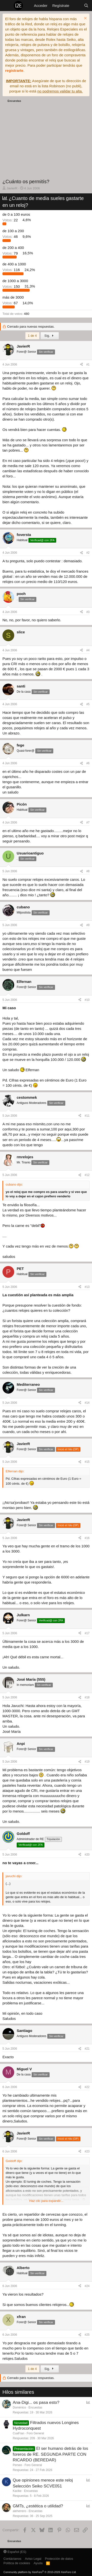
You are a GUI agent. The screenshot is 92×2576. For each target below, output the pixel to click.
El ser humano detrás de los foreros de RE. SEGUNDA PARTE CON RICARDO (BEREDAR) (50, 2454)
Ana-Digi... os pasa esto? (36, 2402)
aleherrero (19, 2511)
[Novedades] (76, 5)
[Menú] (7, 6)
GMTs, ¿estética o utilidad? (38, 2506)
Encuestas (35, 2407)
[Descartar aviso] (85, 18)
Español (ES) (14, 2552)
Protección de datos (59, 2559)
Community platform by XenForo (40, 2572)
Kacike (17, 2491)
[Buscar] (86, 5)
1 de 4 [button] (32, 335)
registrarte (14, 70)
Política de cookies (16, 2563)
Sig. (49, 335)
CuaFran (18, 2433)
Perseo (17, 2465)
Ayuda (38, 2563)
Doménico (19, 2407)
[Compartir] (81, 364)
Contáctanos (12, 2559)
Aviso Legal (33, 2559)
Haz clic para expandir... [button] (46, 2201)
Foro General (35, 2433)
